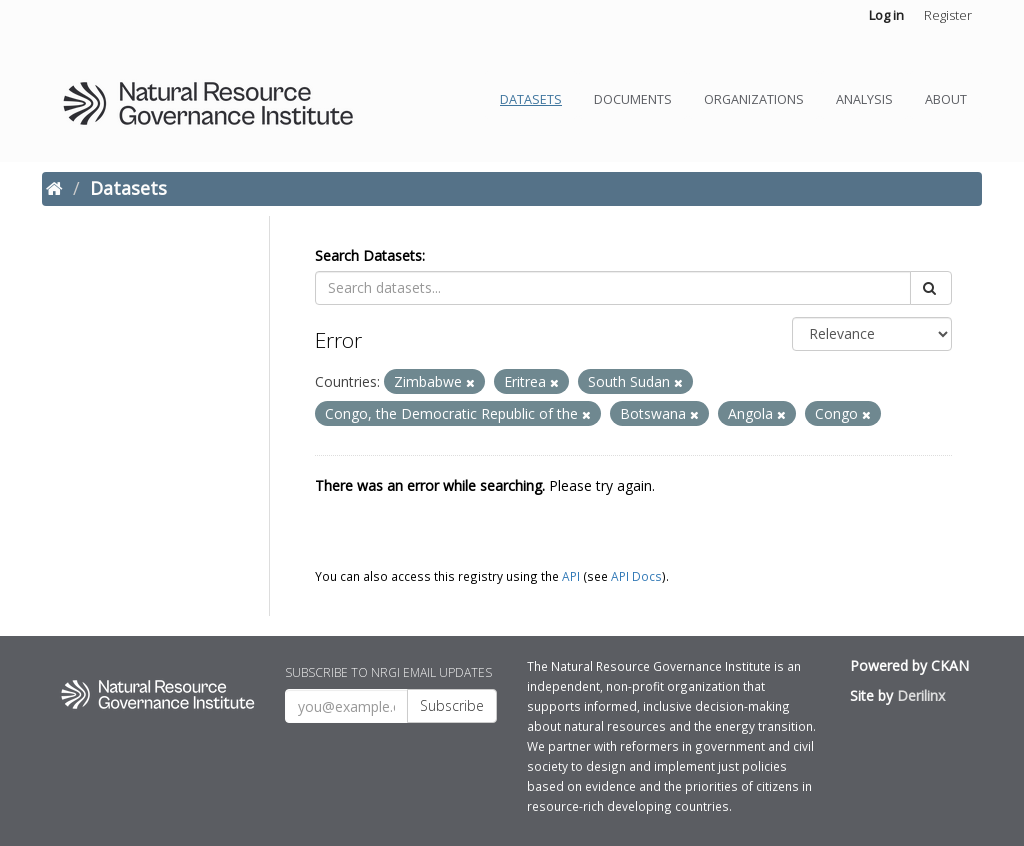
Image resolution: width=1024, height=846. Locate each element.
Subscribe (452, 705)
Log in (886, 15)
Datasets (531, 99)
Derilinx (921, 695)
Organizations (754, 99)
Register (948, 15)
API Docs (636, 576)
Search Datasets (368, 255)
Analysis (864, 99)
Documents (633, 99)
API (571, 576)
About (946, 99)
